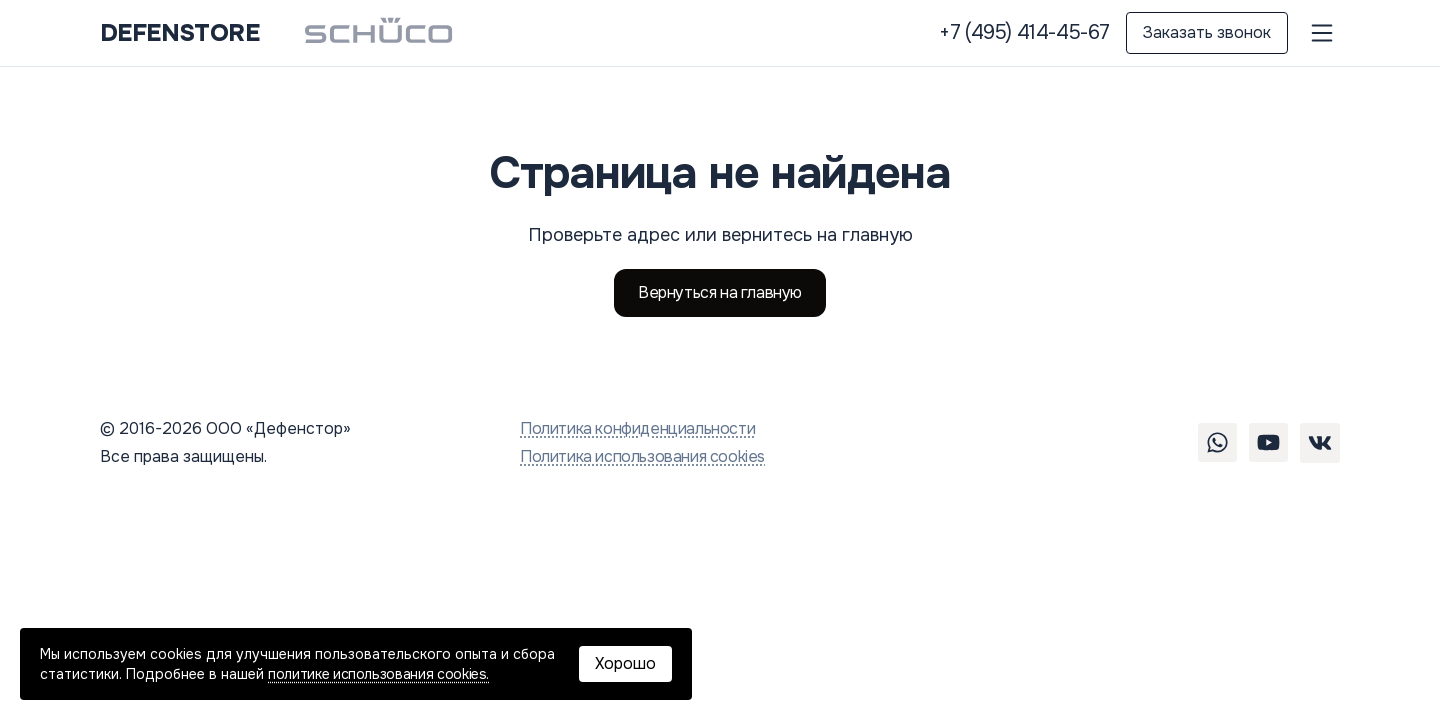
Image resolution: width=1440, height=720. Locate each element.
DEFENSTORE (179, 33)
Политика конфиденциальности (637, 428)
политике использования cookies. (378, 674)
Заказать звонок (1207, 32)
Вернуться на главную (720, 292)
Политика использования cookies (642, 456)
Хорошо (625, 663)
